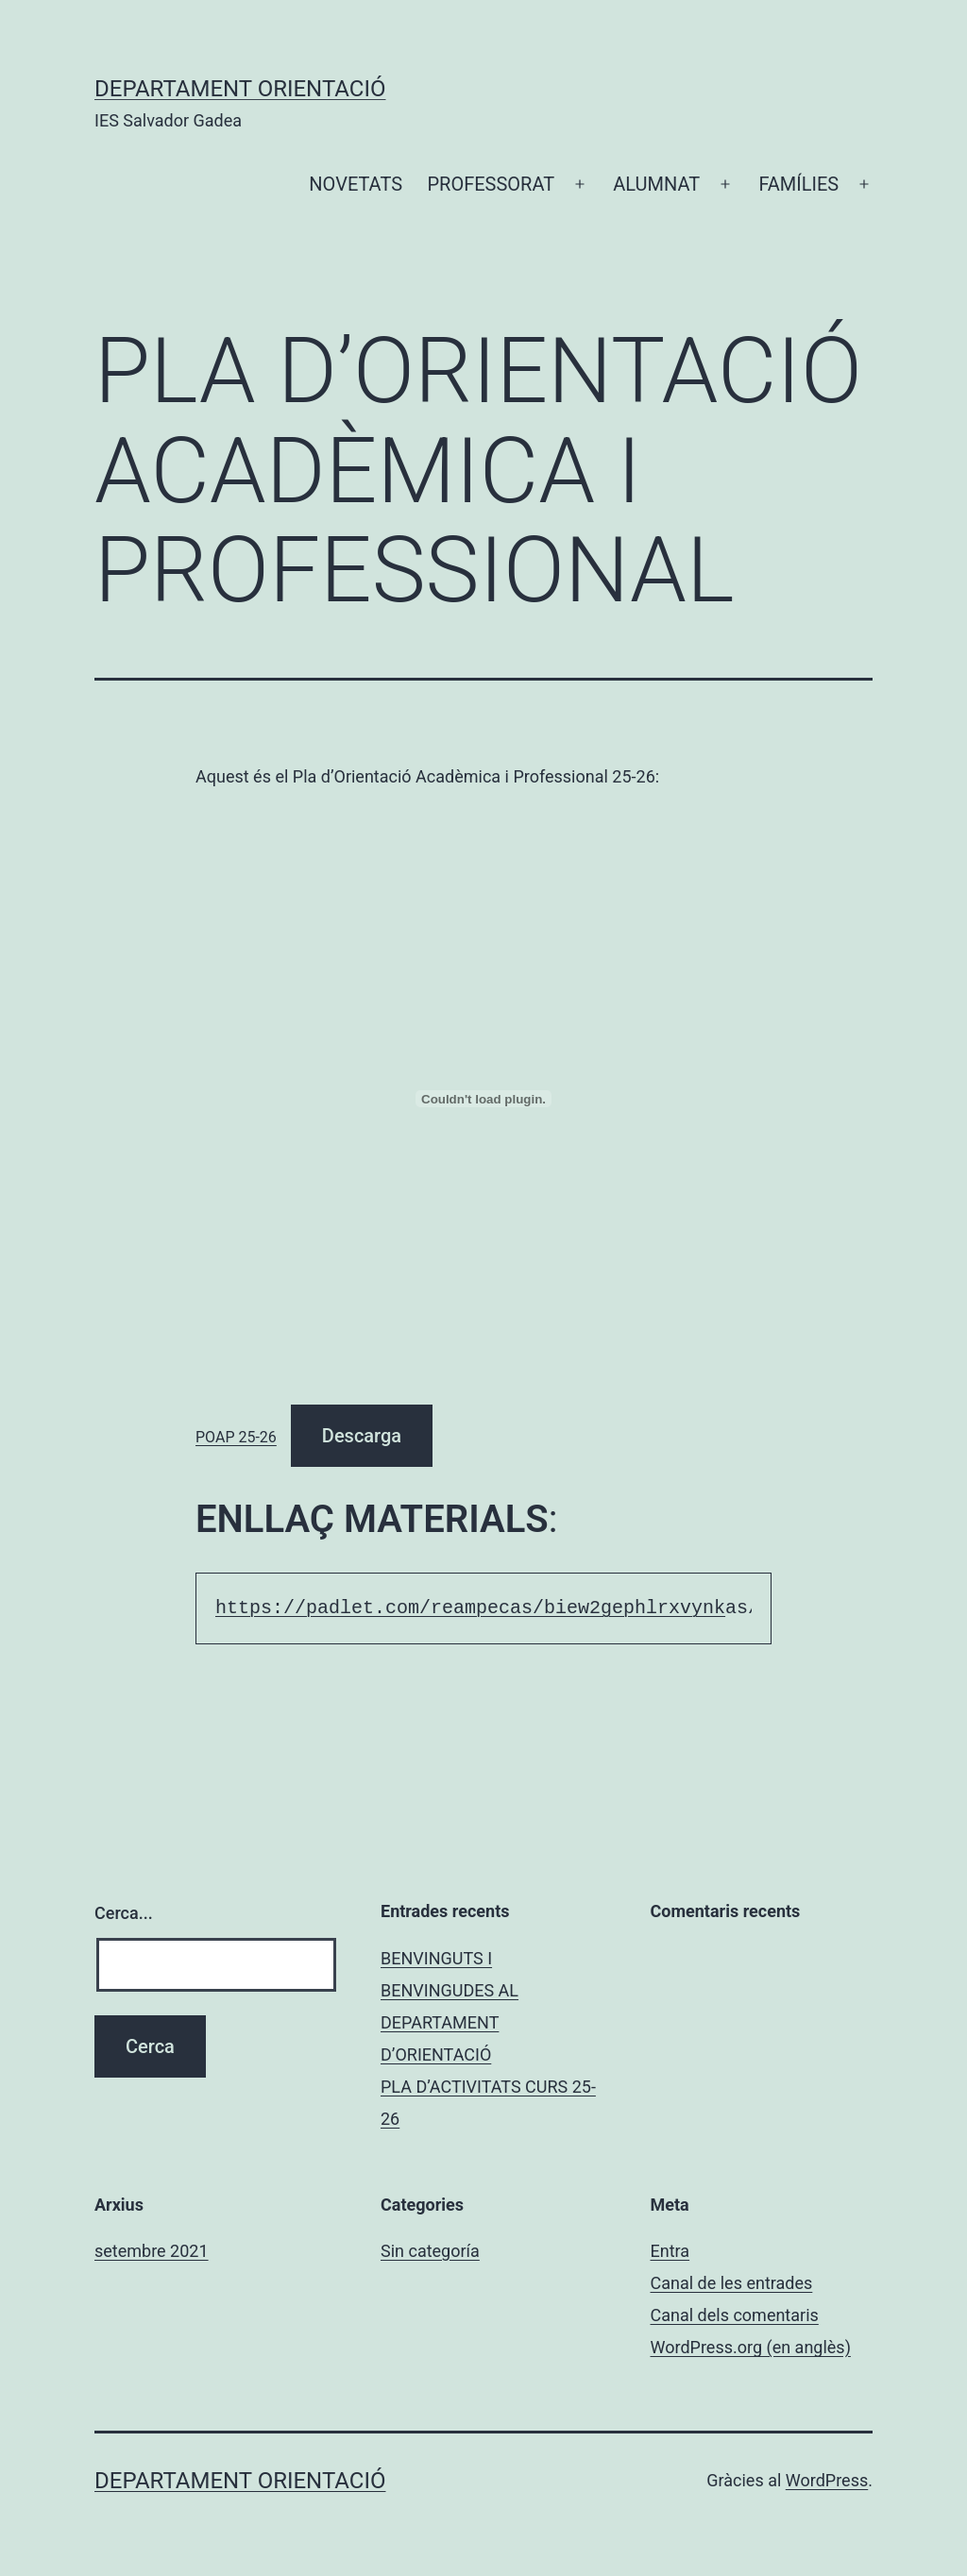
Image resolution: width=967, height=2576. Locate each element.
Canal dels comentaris (735, 2315)
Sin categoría (430, 2251)
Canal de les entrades (732, 2283)
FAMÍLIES (798, 184)
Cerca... (123, 1913)
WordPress (827, 2480)
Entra (670, 2251)
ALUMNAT (656, 184)
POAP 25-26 (236, 1437)
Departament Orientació (239, 89)
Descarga (361, 1435)
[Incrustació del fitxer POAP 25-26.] (483, 1099)
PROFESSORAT (490, 184)
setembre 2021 (151, 2251)
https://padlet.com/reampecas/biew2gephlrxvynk (470, 1608)
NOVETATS (355, 184)
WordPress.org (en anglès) (751, 2347)
